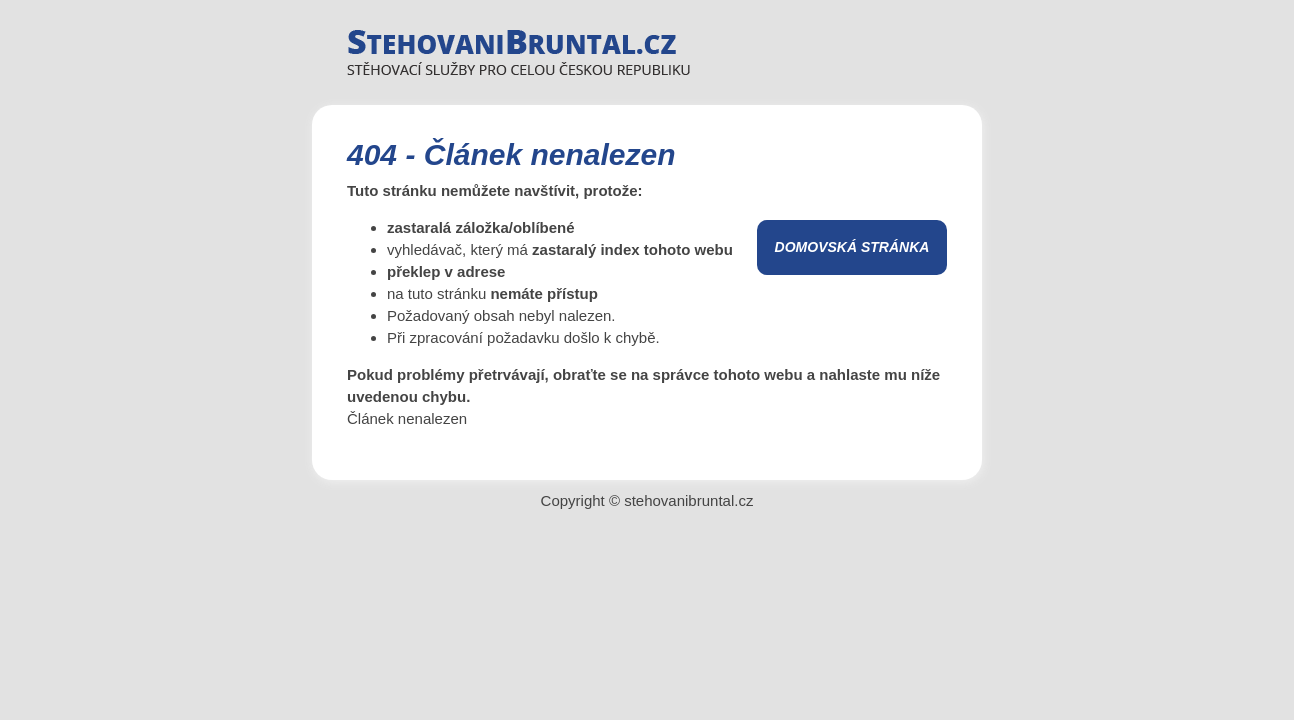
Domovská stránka (852, 247)
